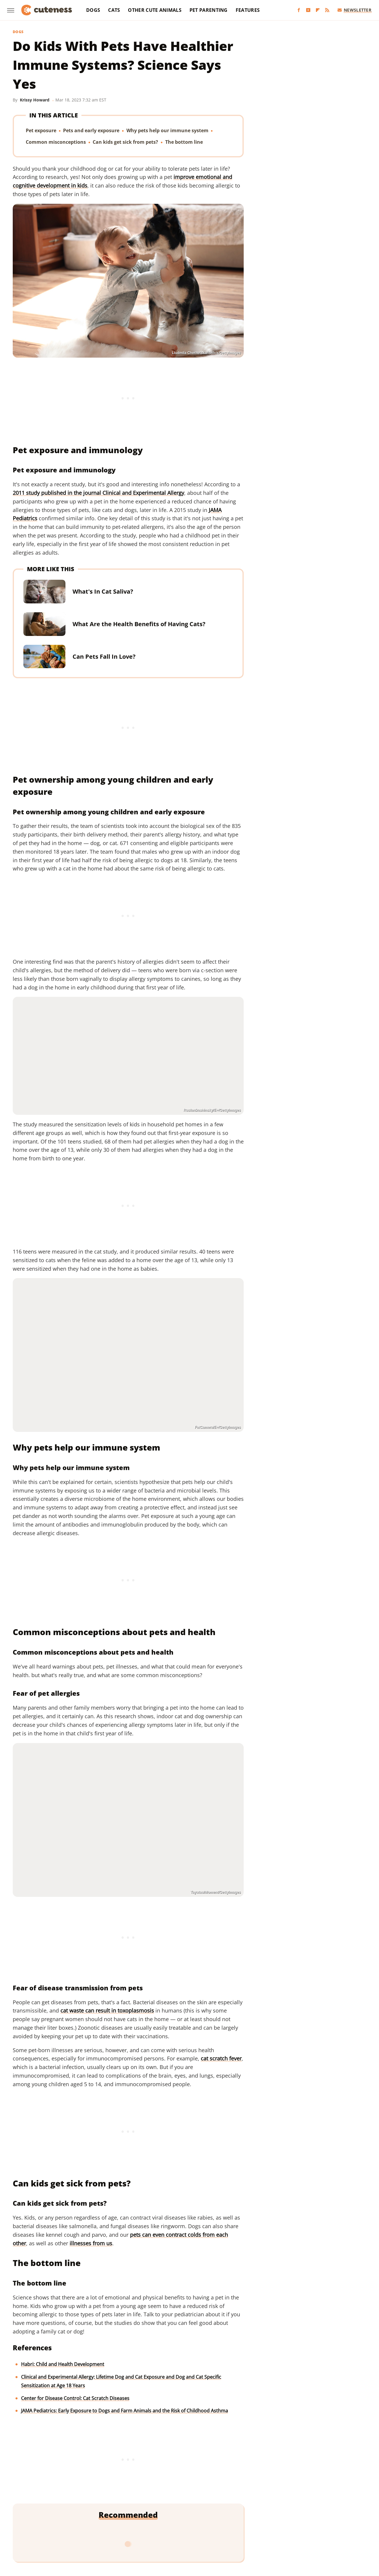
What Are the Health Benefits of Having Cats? (139, 624)
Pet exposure (41, 130)
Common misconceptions (56, 142)
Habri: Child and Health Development (62, 2364)
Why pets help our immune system (167, 130)
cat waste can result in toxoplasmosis (107, 2010)
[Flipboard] (318, 10)
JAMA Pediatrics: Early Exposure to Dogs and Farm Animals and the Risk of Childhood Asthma (124, 2410)
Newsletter (355, 10)
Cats (114, 10)
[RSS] (327, 10)
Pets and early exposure (91, 130)
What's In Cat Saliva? (103, 591)
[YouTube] (308, 10)
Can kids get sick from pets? (125, 142)
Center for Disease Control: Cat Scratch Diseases (75, 2398)
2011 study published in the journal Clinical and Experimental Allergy (98, 492)
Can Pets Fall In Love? (104, 656)
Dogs (93, 10)
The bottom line (184, 142)
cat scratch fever (221, 2058)
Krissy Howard (34, 100)
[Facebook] (299, 10)
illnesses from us (91, 2243)
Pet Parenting (209, 10)
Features (248, 10)
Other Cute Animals (154, 10)
